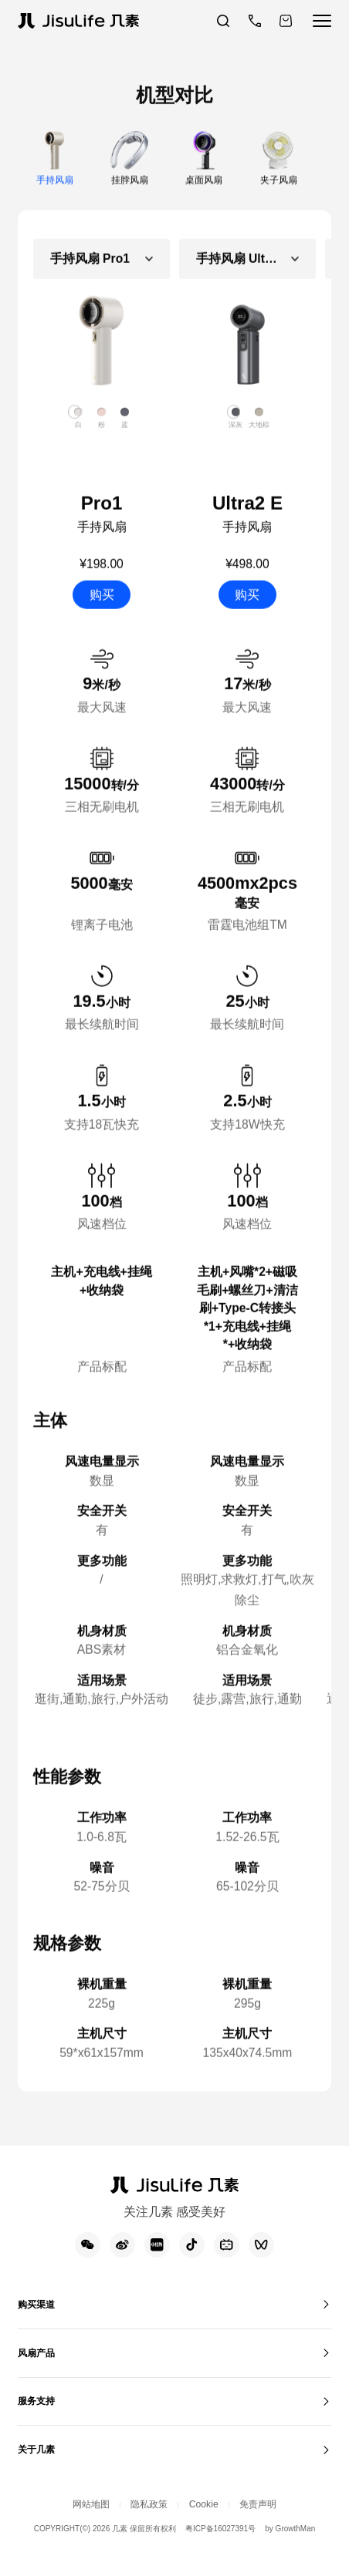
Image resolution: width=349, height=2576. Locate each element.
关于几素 (42, 2474)
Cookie (210, 2533)
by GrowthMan (292, 2560)
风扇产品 (42, 2369)
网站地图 (74, 2533)
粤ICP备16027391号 (220, 2560)
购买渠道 (42, 2317)
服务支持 (42, 2422)
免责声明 (275, 2533)
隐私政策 (145, 2533)
